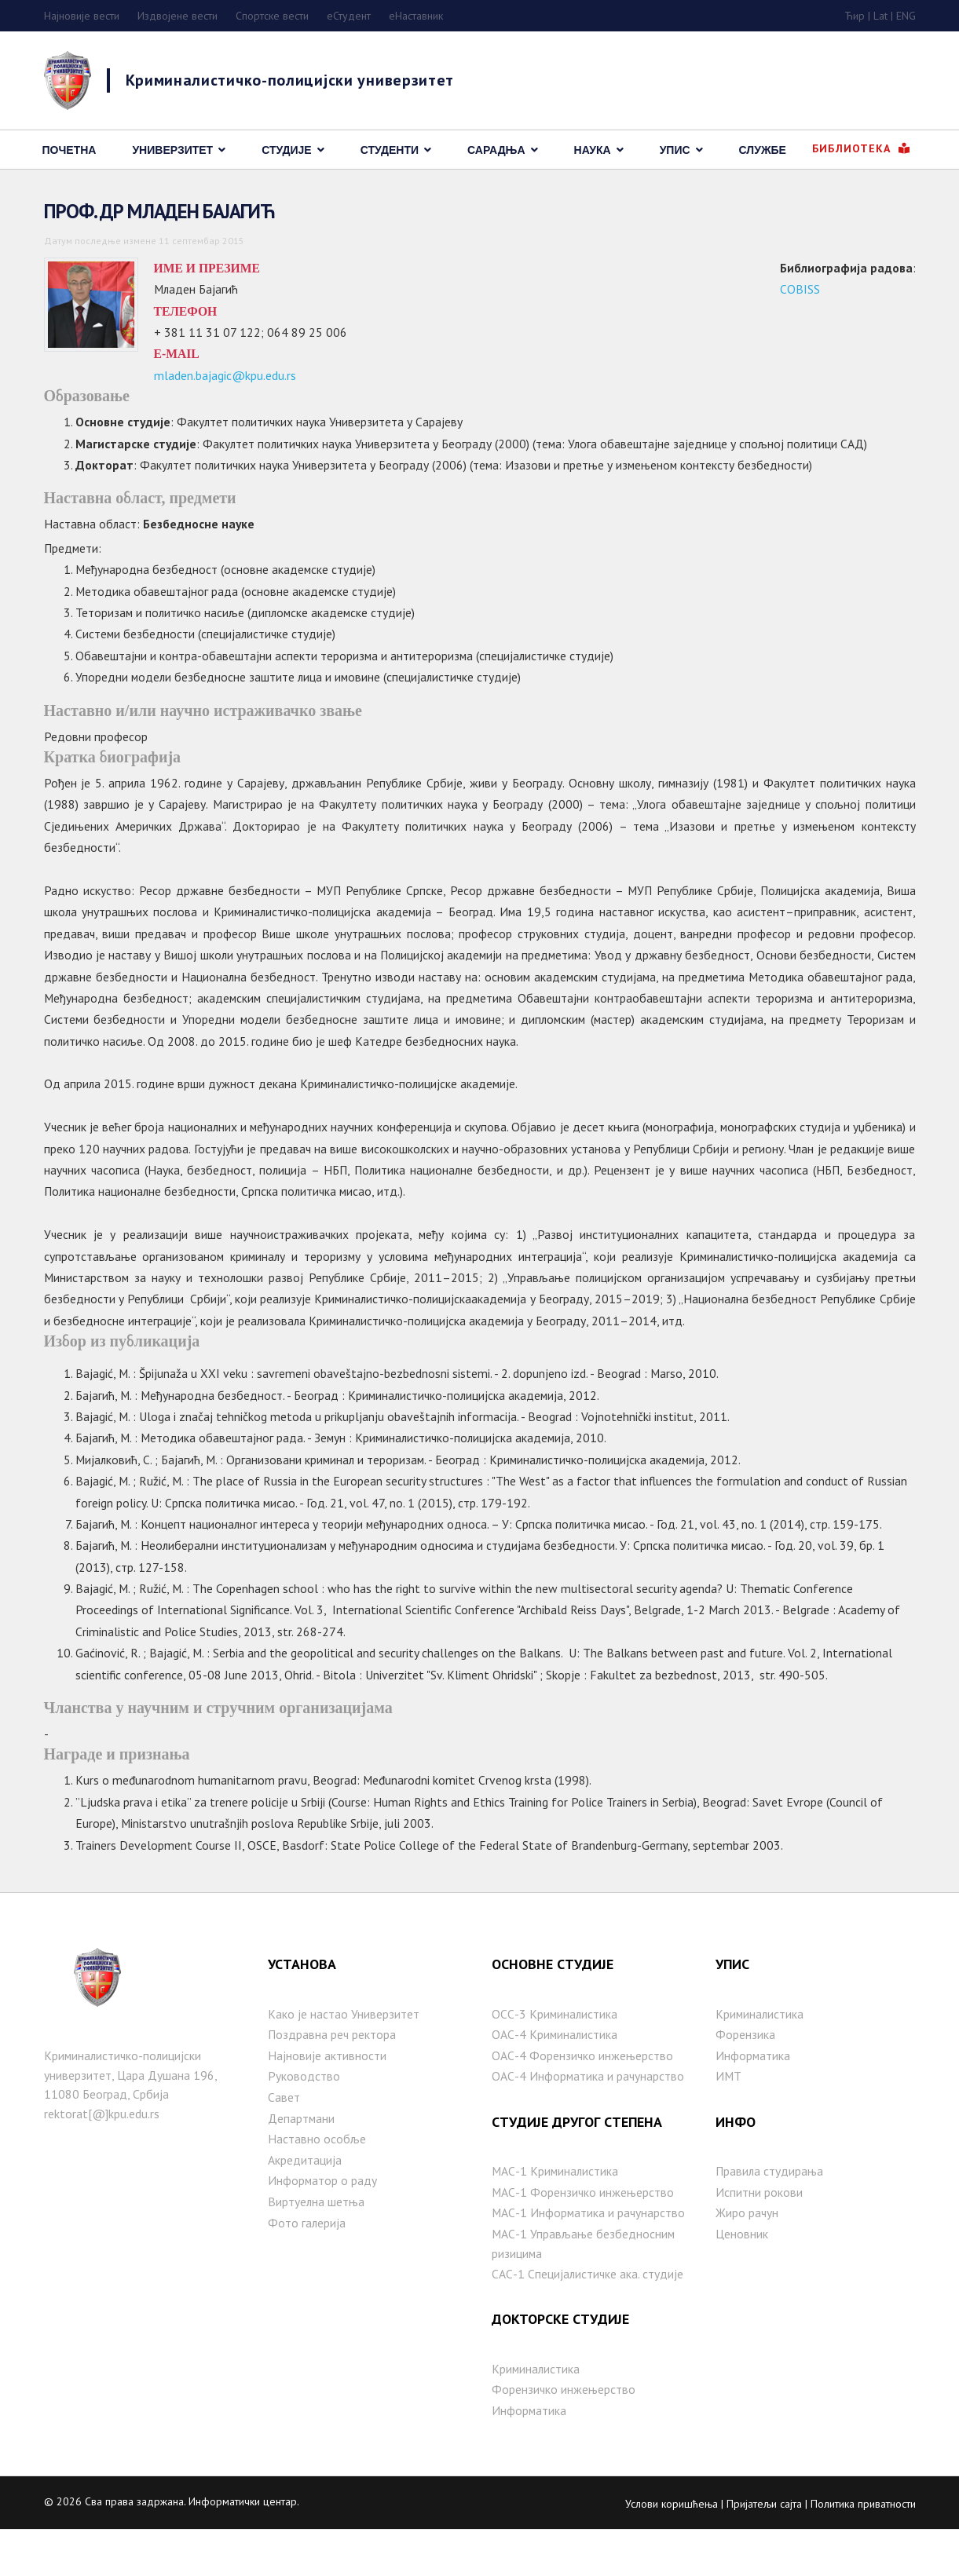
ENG (906, 16)
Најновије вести (81, 16)
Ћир (854, 16)
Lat (880, 16)
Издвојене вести (177, 16)
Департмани (301, 2156)
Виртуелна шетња (316, 2242)
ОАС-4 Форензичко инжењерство (583, 2091)
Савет (284, 2134)
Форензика (745, 2069)
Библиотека (861, 148)
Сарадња (496, 150)
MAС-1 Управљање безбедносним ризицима (584, 2284)
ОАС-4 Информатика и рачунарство (589, 2113)
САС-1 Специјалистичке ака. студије (588, 2315)
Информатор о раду (323, 2221)
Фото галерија (307, 2264)
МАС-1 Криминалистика (556, 2209)
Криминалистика (536, 2412)
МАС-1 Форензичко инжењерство (583, 2230)
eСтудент (349, 16)
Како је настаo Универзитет (343, 2047)
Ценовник (742, 2274)
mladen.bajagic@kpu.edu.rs (225, 381)
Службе (762, 150)
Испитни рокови (759, 2230)
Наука (592, 150)
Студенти (390, 150)
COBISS (799, 291)
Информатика (529, 2455)
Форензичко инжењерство (564, 2434)
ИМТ (729, 2113)
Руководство (304, 2113)
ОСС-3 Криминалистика (555, 2047)
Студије (286, 150)
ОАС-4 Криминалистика (555, 2069)
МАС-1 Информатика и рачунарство (589, 2252)
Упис (675, 150)
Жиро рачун (747, 2252)
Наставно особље (317, 2178)
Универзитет (172, 150)
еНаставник (416, 16)
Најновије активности (327, 2091)
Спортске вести (272, 16)
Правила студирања (770, 2209)
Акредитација (305, 2199)
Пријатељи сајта (764, 2549)
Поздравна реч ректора (332, 2069)
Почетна (69, 150)
